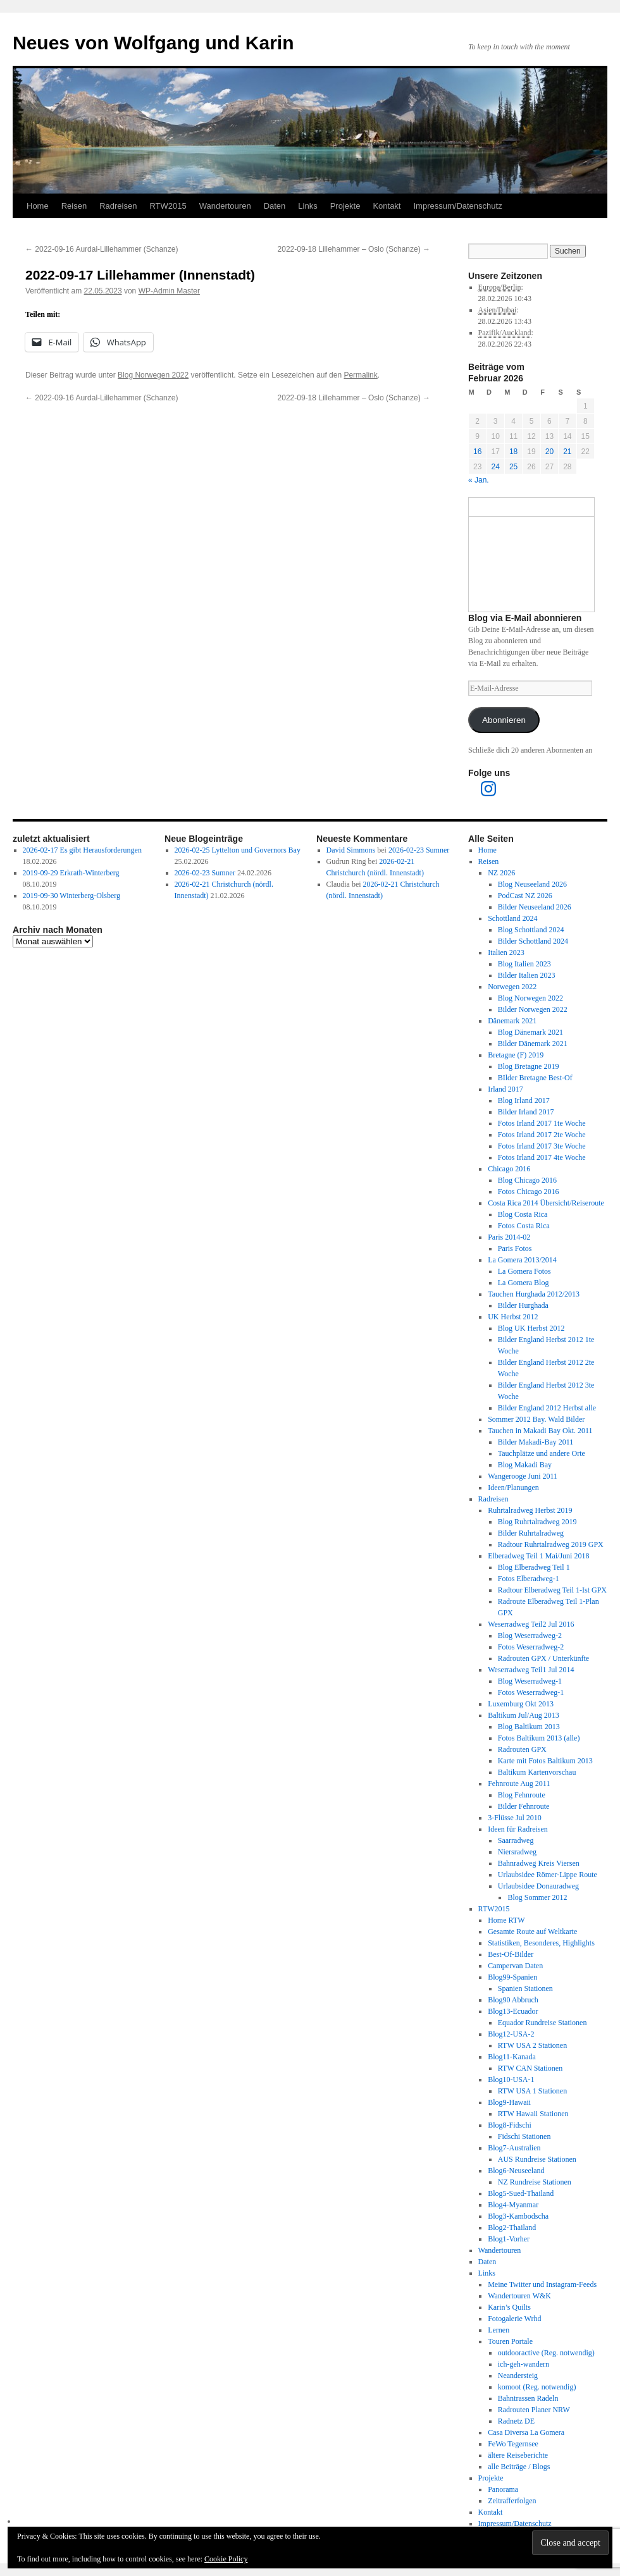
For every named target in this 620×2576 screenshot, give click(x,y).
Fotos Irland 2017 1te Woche (542, 1123)
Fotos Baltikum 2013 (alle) (539, 1738)
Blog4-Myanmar (513, 2204)
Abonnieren (504, 720)
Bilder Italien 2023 (526, 975)
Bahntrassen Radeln (528, 2398)
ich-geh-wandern (523, 2364)
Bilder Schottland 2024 (533, 941)
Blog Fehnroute (521, 1794)
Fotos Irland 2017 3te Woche (542, 1146)
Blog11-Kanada (512, 2056)
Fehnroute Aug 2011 (519, 1783)
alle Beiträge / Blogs (519, 2466)
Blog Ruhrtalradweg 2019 (537, 1521)
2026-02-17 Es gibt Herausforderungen (82, 850)
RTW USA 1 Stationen (532, 2090)
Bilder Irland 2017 (526, 1111)
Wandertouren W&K (519, 2295)
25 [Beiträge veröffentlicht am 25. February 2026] (513, 466)
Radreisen (118, 206)
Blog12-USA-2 (511, 2034)
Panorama (503, 2489)
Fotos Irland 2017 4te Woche (542, 1157)
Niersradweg (517, 1851)
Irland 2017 (505, 1089)
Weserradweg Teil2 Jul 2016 (531, 1624)
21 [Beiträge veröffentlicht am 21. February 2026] (567, 451)
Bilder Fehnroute (524, 1806)
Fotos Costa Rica (524, 1225)
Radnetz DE (516, 2421)
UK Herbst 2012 (513, 1316)
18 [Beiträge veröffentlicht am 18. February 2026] (513, 451)
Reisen (74, 206)
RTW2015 (167, 206)
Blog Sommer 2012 (537, 1897)
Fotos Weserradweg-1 (531, 1692)
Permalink (360, 375)
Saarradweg (516, 1840)
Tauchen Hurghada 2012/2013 (534, 1294)
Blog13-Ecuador (513, 2011)
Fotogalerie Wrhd (514, 2318)
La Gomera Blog (523, 1282)
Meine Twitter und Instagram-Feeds (542, 2284)
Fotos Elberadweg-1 (528, 1578)
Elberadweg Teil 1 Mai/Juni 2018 (538, 1555)
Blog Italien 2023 (524, 963)
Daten (275, 206)
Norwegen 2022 (512, 986)
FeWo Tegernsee (513, 2443)
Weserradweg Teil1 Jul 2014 (531, 1669)
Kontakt (386, 206)
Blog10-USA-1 (511, 2079)
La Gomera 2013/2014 (522, 1259)
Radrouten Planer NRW (534, 2409)
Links (307, 206)
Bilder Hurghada (523, 1305)
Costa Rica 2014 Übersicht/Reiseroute (546, 1203)
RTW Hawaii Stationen (533, 2113)
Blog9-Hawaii (509, 2102)
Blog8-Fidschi (509, 2125)
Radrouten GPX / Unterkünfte (543, 1658)
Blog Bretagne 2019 (528, 1066)
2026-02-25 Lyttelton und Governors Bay (238, 850)
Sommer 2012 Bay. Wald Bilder (536, 1419)
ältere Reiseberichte (518, 2455)
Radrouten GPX (522, 1749)
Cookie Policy (225, 2558)
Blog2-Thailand (512, 2227)
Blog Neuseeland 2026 (532, 884)
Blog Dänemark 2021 (530, 1032)
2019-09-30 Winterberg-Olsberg (72, 895)
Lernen (498, 2330)
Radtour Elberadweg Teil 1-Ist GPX (552, 1590)
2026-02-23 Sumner (205, 872)
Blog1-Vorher (509, 2238)
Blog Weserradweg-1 (530, 1681)
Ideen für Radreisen (518, 1829)
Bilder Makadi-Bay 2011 (536, 1442)
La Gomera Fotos (524, 1271)
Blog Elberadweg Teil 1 (534, 1567)
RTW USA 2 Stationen (532, 2045)
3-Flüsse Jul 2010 (515, 1817)
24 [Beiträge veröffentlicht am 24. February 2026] (495, 466)
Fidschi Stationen (524, 2136)
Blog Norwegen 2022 (153, 375)
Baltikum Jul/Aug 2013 (523, 1715)
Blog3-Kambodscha (518, 2216)
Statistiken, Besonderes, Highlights (541, 1942)
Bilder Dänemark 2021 (532, 1043)
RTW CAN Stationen (530, 2068)
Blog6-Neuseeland (516, 2170)
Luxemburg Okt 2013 (521, 1703)
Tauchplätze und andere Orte (541, 1453)
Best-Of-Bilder (510, 1954)
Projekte (345, 206)
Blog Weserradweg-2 (530, 1635)
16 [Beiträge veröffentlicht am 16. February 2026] (477, 451)
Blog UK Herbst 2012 (531, 1328)
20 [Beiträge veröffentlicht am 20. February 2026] (549, 451)
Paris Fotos (515, 1248)
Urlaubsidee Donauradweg (538, 1886)
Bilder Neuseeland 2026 (534, 907)
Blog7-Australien (514, 2147)
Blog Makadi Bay (525, 1464)
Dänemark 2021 (512, 1020)
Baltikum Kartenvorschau (537, 1772)
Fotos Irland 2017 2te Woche (542, 1134)
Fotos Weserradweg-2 (531, 1646)
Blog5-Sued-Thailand (521, 2193)
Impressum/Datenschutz (457, 206)
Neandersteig (518, 2375)
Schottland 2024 (512, 918)
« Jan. (478, 480)
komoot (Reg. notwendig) (537, 2386)
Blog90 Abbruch (513, 1999)
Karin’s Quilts (509, 2307)
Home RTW (506, 1920)
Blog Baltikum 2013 (529, 1726)
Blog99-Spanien (512, 1977)
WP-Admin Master (169, 291)
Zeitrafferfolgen (512, 2500)
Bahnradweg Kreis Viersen (539, 1863)
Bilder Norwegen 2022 (532, 1009)
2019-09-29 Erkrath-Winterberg (71, 872)
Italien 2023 (506, 952)
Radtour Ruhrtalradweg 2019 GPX (551, 1544)
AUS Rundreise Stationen (537, 2159)
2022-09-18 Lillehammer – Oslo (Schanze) (354, 249)
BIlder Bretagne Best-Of (535, 1077)
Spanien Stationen (525, 1988)
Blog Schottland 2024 (531, 929)
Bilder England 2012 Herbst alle (547, 1407)
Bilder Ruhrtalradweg (531, 1533)
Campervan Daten (515, 1965)
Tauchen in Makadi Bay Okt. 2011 (540, 1430)
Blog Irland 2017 (524, 1100)
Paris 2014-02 (509, 1237)
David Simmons (351, 850)
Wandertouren (225, 206)
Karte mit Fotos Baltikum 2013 (545, 1760)
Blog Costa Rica (523, 1214)
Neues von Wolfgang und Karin (153, 42)
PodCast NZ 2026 (525, 895)
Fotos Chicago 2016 (528, 1191)
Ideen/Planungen (513, 1487)
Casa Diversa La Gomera (526, 2432)
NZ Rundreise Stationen (534, 2182)
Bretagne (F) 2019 (515, 1055)
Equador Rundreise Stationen (542, 2022)
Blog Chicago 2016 (527, 1180)
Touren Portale (510, 2341)
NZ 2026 (501, 872)
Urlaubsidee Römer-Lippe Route (547, 1874)
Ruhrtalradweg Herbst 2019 (530, 1510)
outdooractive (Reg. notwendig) (546, 2352)
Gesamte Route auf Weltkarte (532, 1931)
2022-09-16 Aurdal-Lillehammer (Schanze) (101, 249)
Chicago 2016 (509, 1168)
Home (38, 206)
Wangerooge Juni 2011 (522, 1476)
